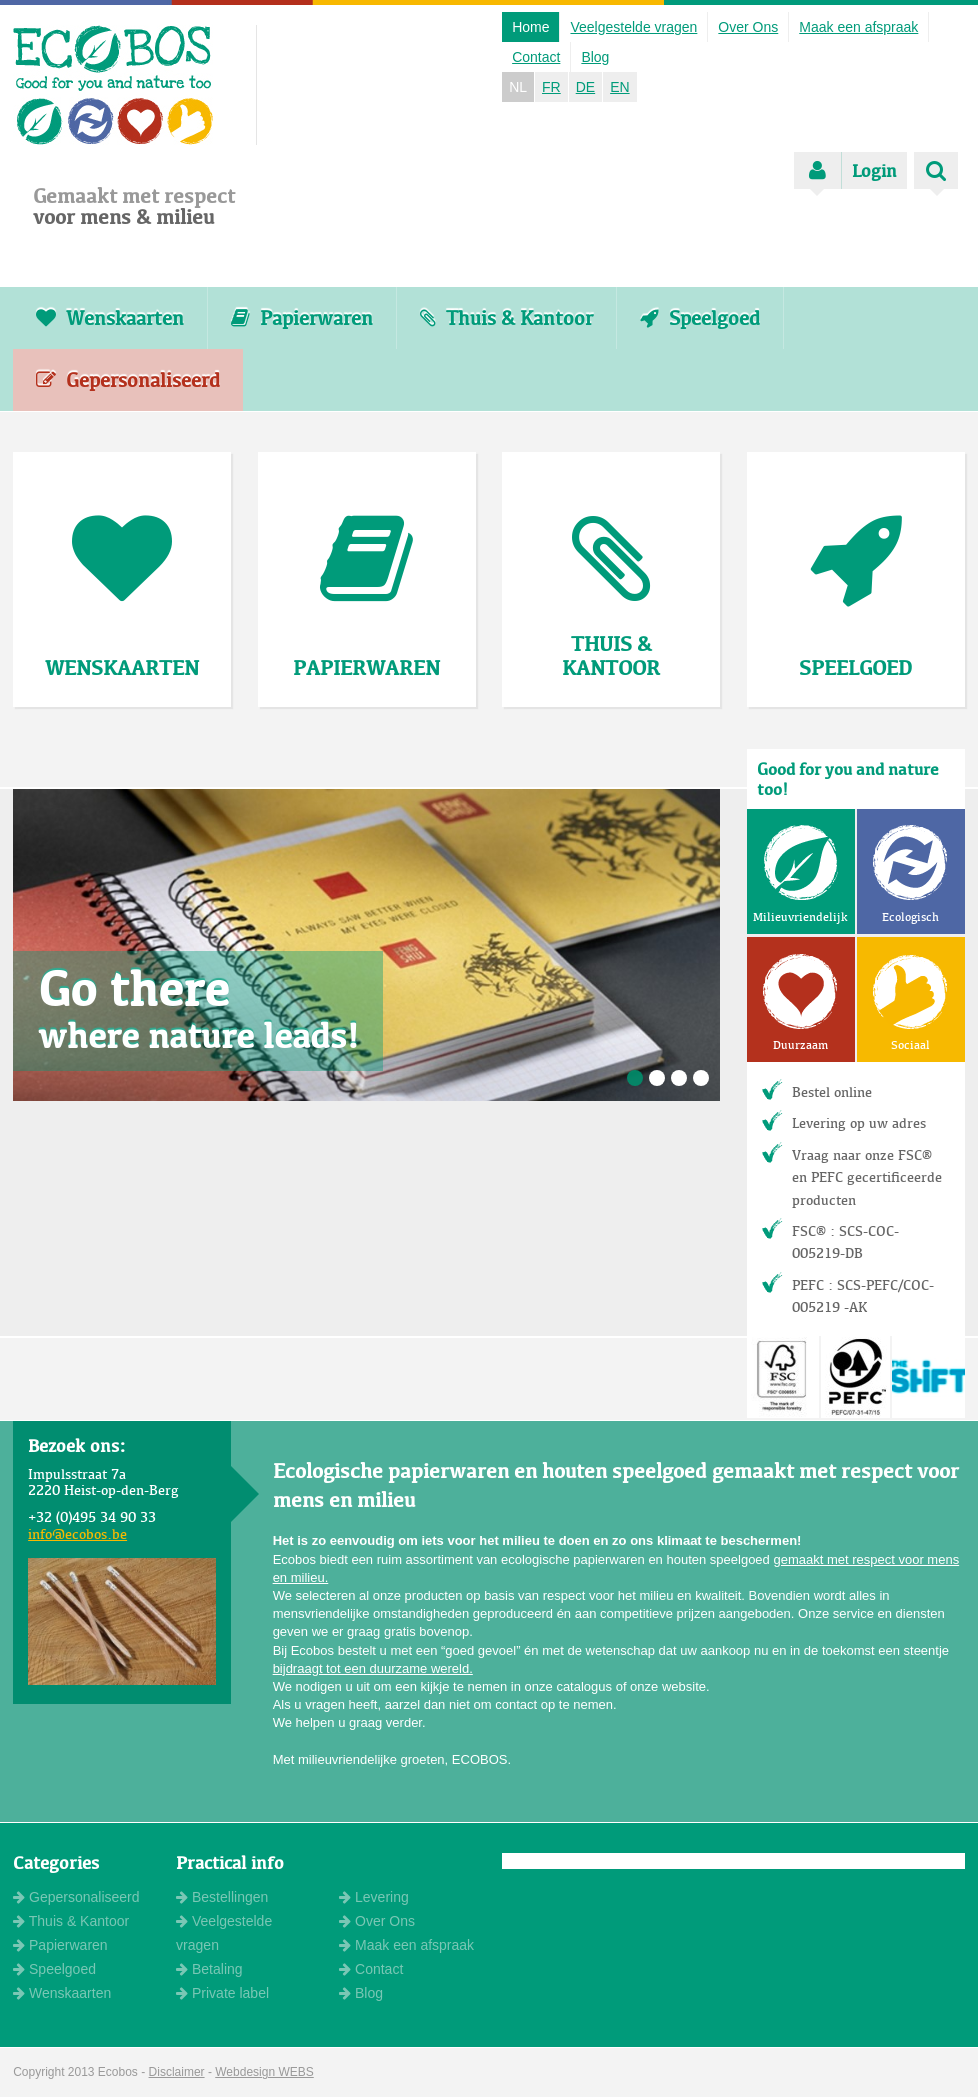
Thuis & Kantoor (506, 318)
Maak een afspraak (858, 27)
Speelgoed (700, 318)
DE (585, 87)
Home (530, 27)
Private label (222, 1993)
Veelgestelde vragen (633, 27)
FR (551, 87)
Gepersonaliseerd (128, 380)
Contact (536, 57)
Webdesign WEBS (264, 2072)
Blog (595, 57)
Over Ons (748, 27)
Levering (374, 1897)
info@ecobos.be (77, 1534)
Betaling (209, 1969)
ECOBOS (113, 85)
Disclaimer (177, 2072)
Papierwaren (302, 318)
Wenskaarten (110, 318)
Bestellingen (222, 1897)
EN (619, 87)
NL (518, 87)
